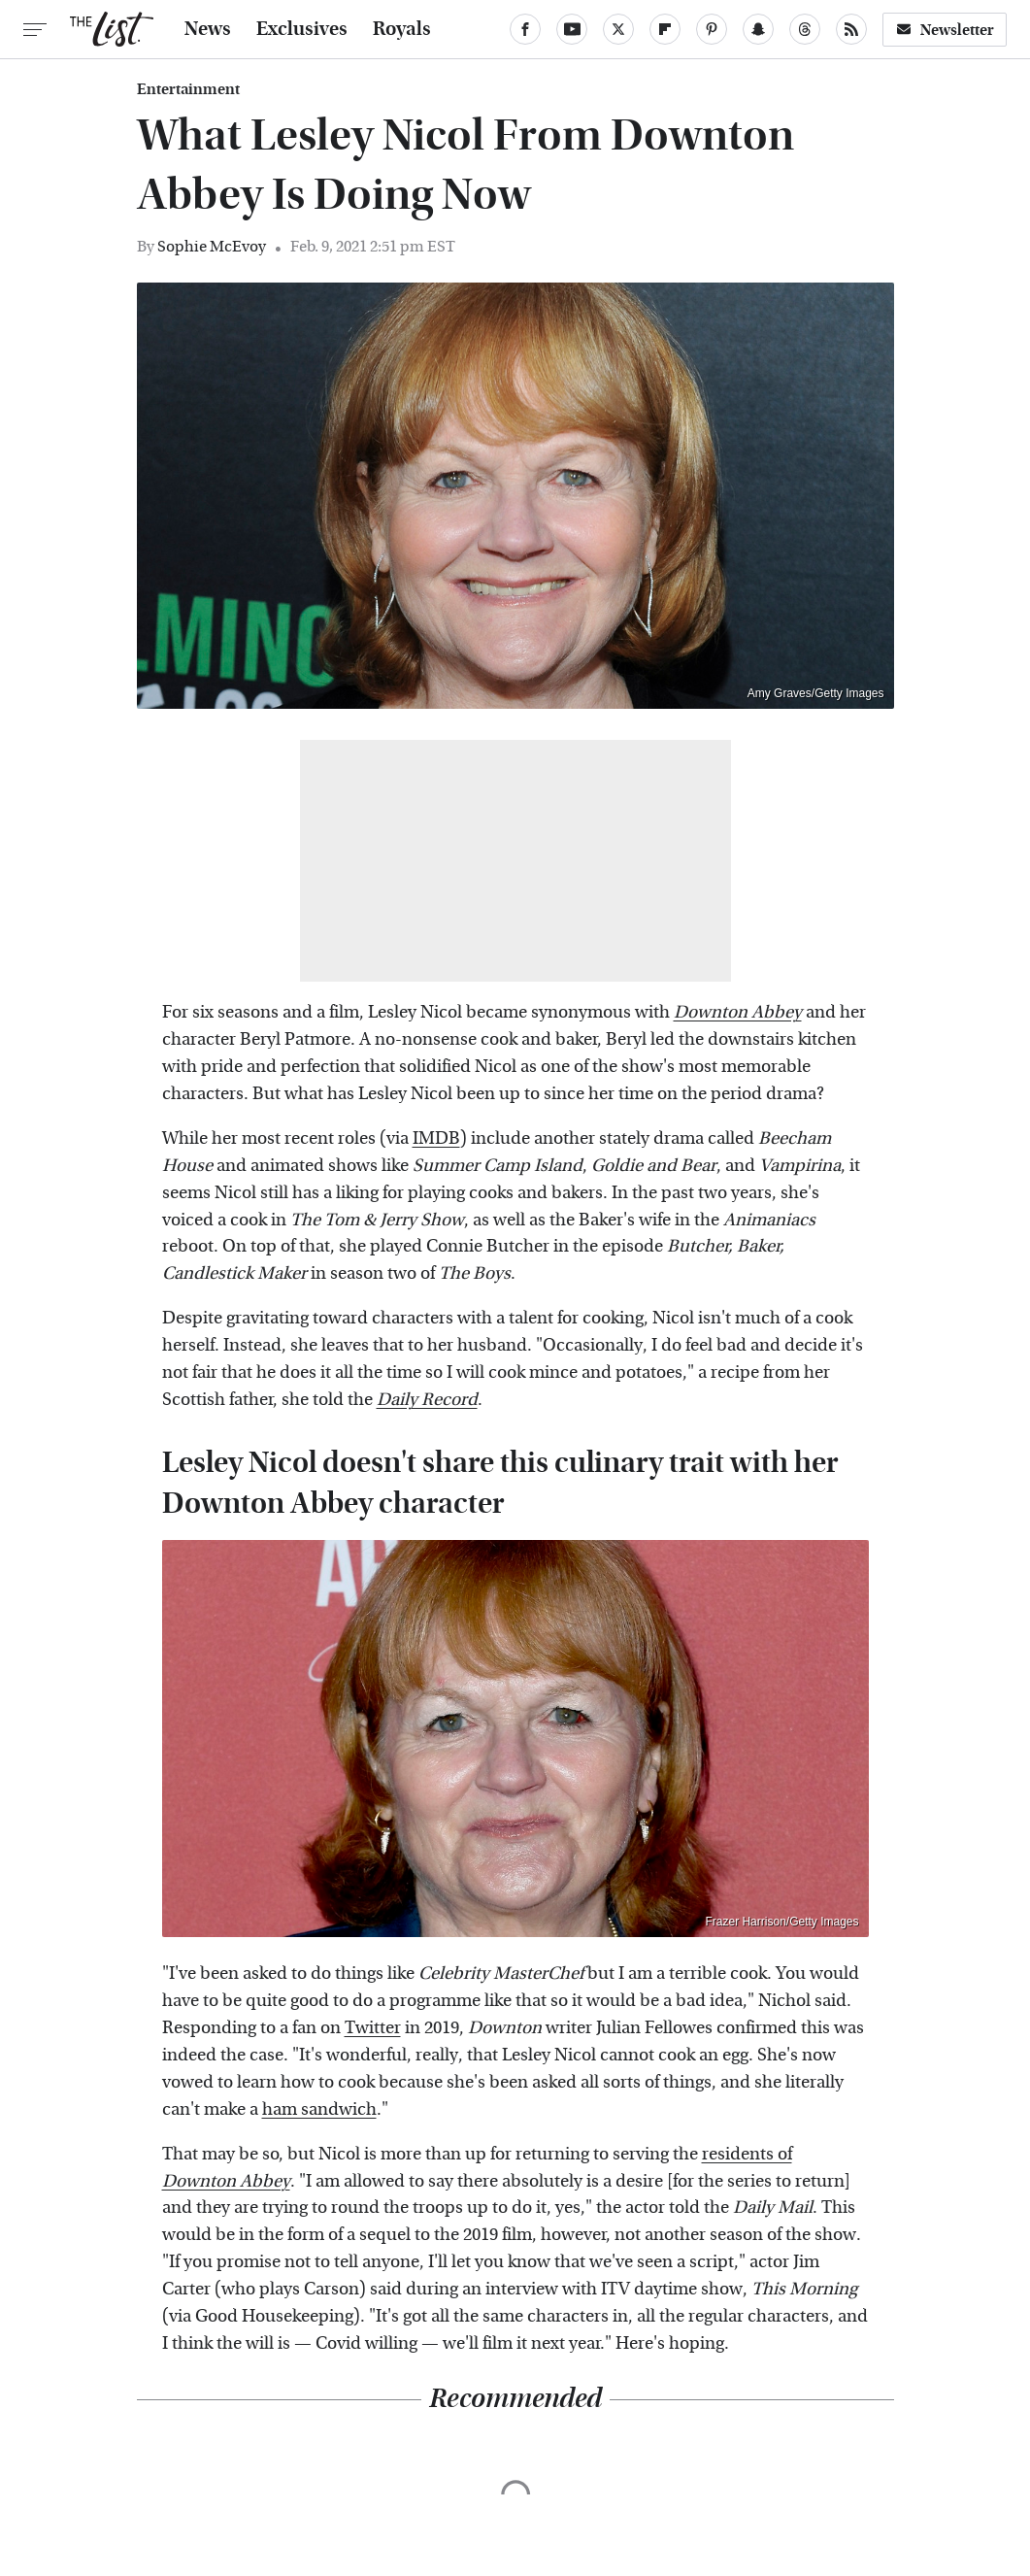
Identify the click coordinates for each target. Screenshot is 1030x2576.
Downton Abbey (226, 2181)
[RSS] (851, 29)
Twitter (373, 2028)
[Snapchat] (758, 29)
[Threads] (804, 29)
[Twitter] (618, 29)
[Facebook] (525, 29)
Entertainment (188, 89)
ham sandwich (319, 2109)
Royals (402, 29)
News (207, 29)
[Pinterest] (711, 29)
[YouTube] (571, 29)
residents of (747, 2154)
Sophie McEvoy (211, 246)
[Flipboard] (665, 29)
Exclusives (302, 29)
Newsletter (944, 29)
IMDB (436, 1138)
